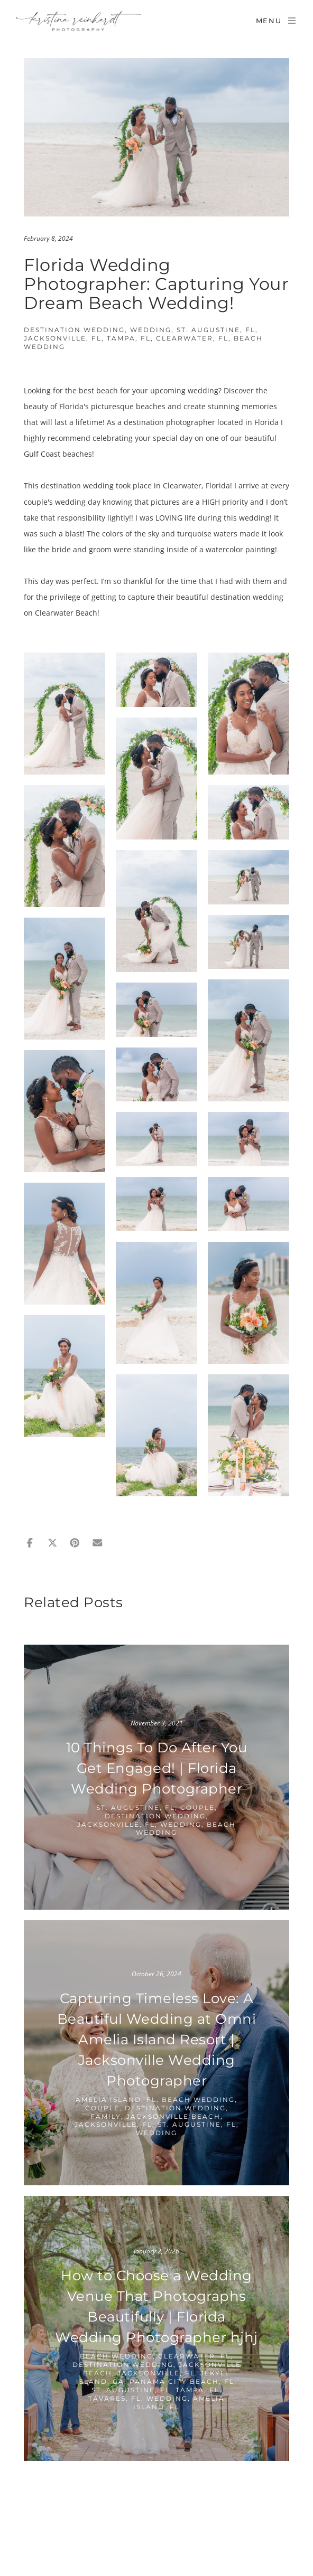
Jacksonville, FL (63, 338)
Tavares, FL (114, 2398)
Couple (197, 1807)
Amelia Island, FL (116, 2099)
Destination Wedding (74, 330)
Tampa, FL (129, 338)
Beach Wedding (198, 2099)
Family (105, 2116)
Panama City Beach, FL (182, 2381)
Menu (277, 20)
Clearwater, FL (192, 338)
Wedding (150, 330)
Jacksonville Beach (173, 2116)
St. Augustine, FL (216, 330)
